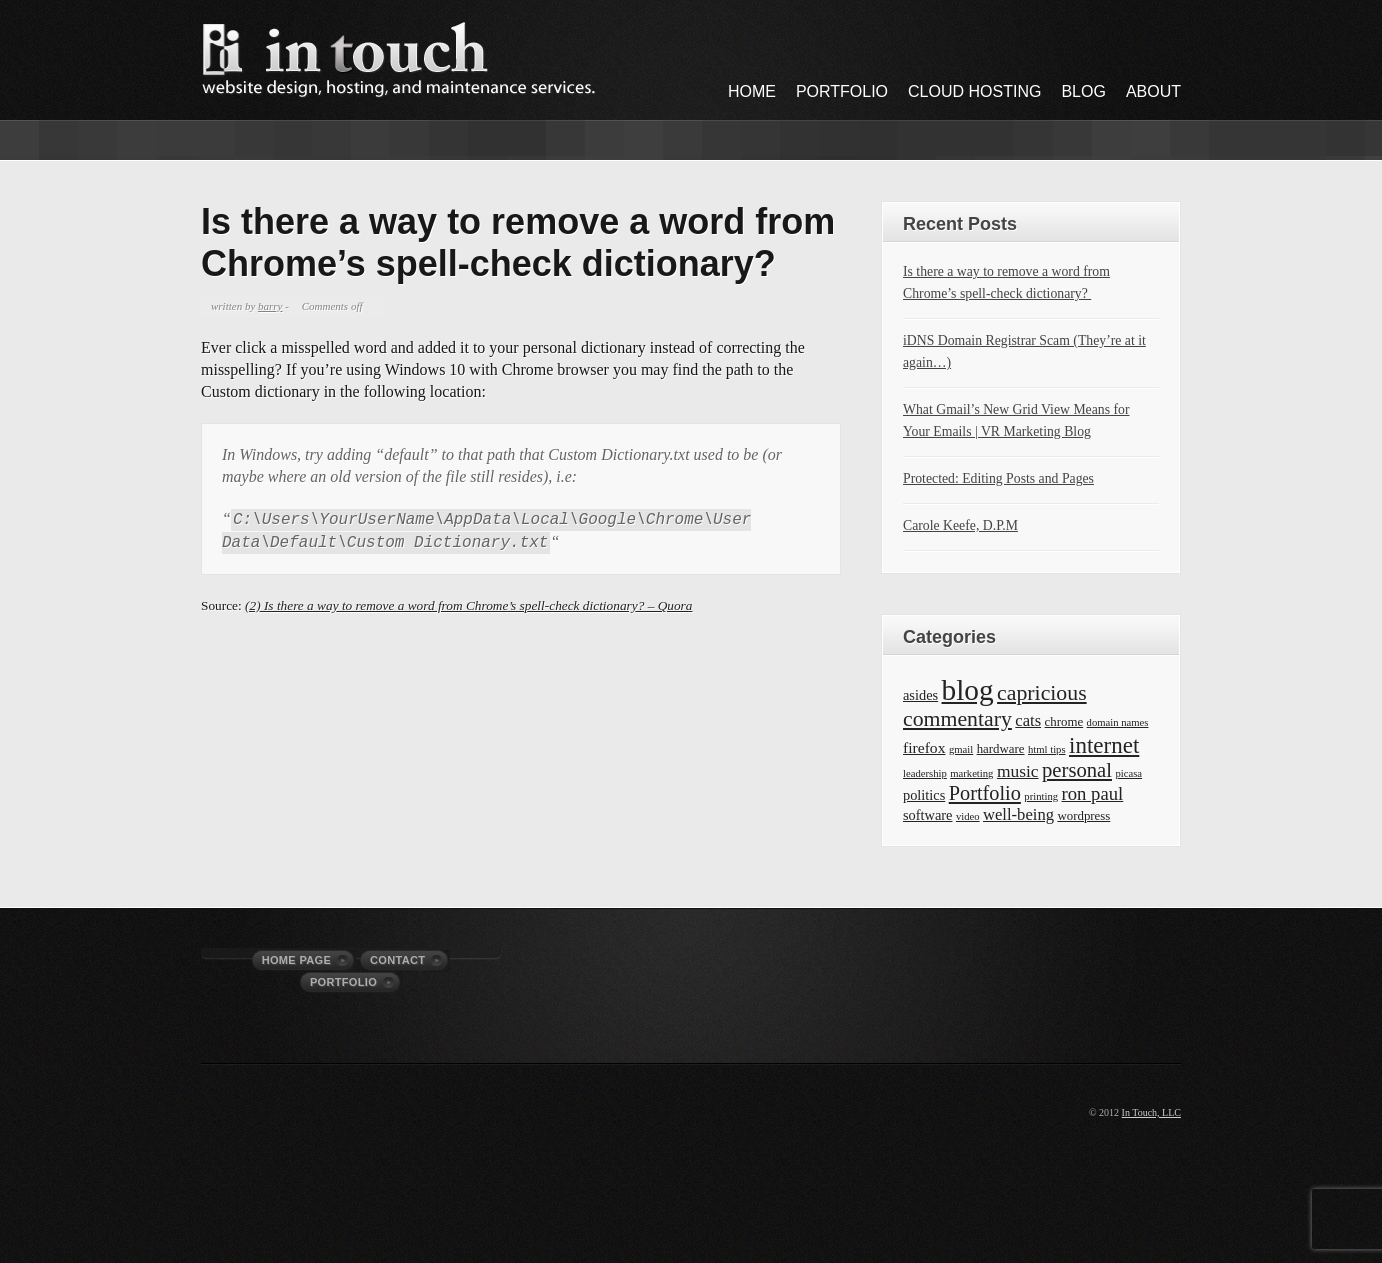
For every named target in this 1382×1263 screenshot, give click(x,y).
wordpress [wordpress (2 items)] (1083, 816)
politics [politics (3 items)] (924, 795)
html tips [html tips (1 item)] (1047, 749)
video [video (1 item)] (968, 816)
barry (270, 306)
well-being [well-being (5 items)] (1018, 814)
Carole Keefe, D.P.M (960, 525)
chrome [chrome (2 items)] (1064, 722)
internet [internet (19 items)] (1104, 745)
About (1153, 91)
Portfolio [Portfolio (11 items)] (985, 793)
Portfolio (842, 91)
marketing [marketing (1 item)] (971, 773)
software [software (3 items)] (927, 815)
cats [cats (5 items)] (1028, 720)
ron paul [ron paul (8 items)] (1093, 793)
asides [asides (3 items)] (920, 695)
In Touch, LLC (1151, 1112)
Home (752, 91)
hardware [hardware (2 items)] (1001, 749)
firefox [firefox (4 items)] (924, 747)
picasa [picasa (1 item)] (1128, 773)
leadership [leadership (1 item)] (925, 773)
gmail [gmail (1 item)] (961, 749)
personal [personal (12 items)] (1077, 770)
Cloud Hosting (974, 91)
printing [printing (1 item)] (1041, 796)
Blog (1083, 91)
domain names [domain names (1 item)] (1118, 722)
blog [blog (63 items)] (968, 690)
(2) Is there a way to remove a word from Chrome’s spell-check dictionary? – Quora (468, 605)
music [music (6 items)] (1018, 771)
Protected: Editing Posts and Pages (998, 478)
